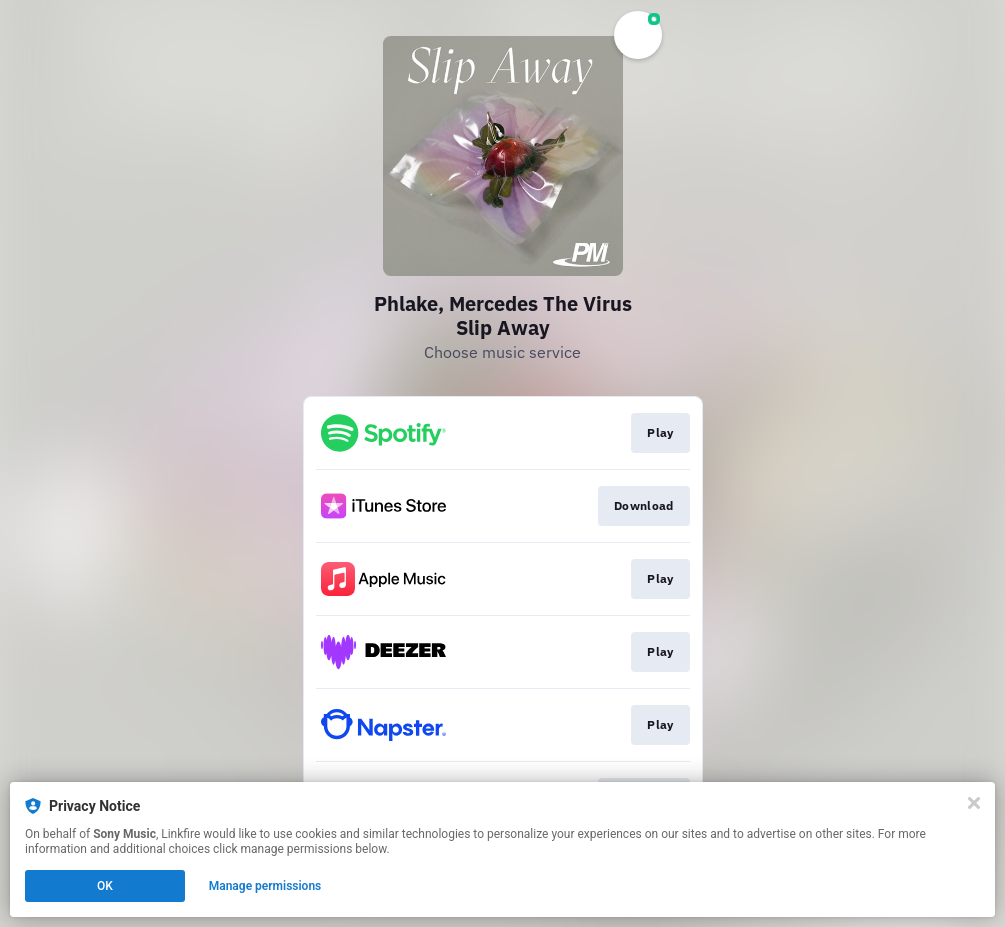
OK (105, 886)
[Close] (974, 803)
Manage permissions (265, 886)
